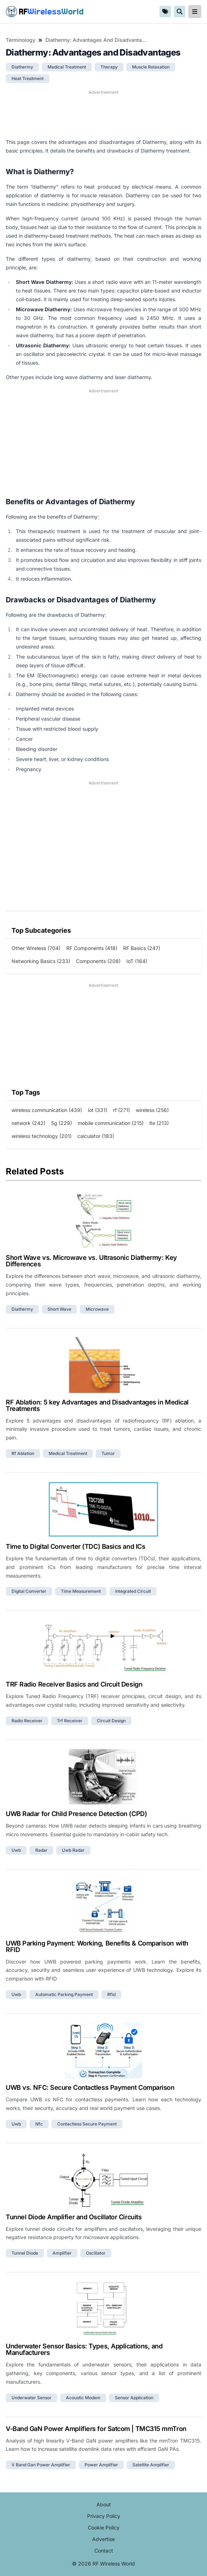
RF (45, 11)
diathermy (22, 67)
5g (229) (61, 1123)
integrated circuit (133, 1591)
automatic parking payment (64, 1994)
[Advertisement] (103, 114)
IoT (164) (136, 961)
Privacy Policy (103, 2516)
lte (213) (159, 1123)
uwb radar (73, 1850)
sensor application (134, 2397)
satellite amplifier (150, 2464)
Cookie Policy (104, 2527)
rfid (111, 1994)
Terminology (20, 40)
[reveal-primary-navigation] (194, 11)
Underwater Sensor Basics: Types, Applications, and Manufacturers (84, 2349)
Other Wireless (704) (36, 948)
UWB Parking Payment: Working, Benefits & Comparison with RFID (97, 1946)
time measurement (81, 1591)
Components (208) (98, 961)
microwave (97, 1309)
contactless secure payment (87, 2124)
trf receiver (69, 1720)
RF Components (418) (91, 948)
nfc (39, 2124)
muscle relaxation (151, 67)
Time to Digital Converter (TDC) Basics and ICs (75, 1546)
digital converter (29, 1591)
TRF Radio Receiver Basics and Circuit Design (74, 1684)
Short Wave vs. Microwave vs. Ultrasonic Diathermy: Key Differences (91, 1261)
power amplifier (101, 2464)
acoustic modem (83, 2397)
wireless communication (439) (47, 1110)
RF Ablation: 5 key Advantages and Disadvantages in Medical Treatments (97, 1405)
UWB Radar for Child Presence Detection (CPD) (76, 1813)
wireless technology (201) (42, 1136)
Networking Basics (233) (41, 961)
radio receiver (27, 1720)
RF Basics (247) (141, 948)
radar (41, 1850)
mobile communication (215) (111, 1123)
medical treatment (67, 67)
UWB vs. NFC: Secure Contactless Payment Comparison (90, 2087)
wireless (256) (152, 1110)
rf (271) (121, 1110)
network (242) (28, 1123)
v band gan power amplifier (41, 2464)
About (103, 2504)
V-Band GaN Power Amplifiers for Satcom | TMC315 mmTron (96, 2428)
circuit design (111, 1720)
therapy (109, 67)
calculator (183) (95, 1136)
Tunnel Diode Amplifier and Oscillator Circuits (73, 2217)
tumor (108, 1453)
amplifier (62, 2253)
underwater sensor (31, 2397)
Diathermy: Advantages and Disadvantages (97, 40)
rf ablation (23, 1453)
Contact (103, 2551)
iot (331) (97, 1110)
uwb (16, 1850)
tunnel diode (25, 2253)
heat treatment (28, 78)
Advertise (103, 2539)
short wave (59, 1309)
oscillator (95, 2253)
